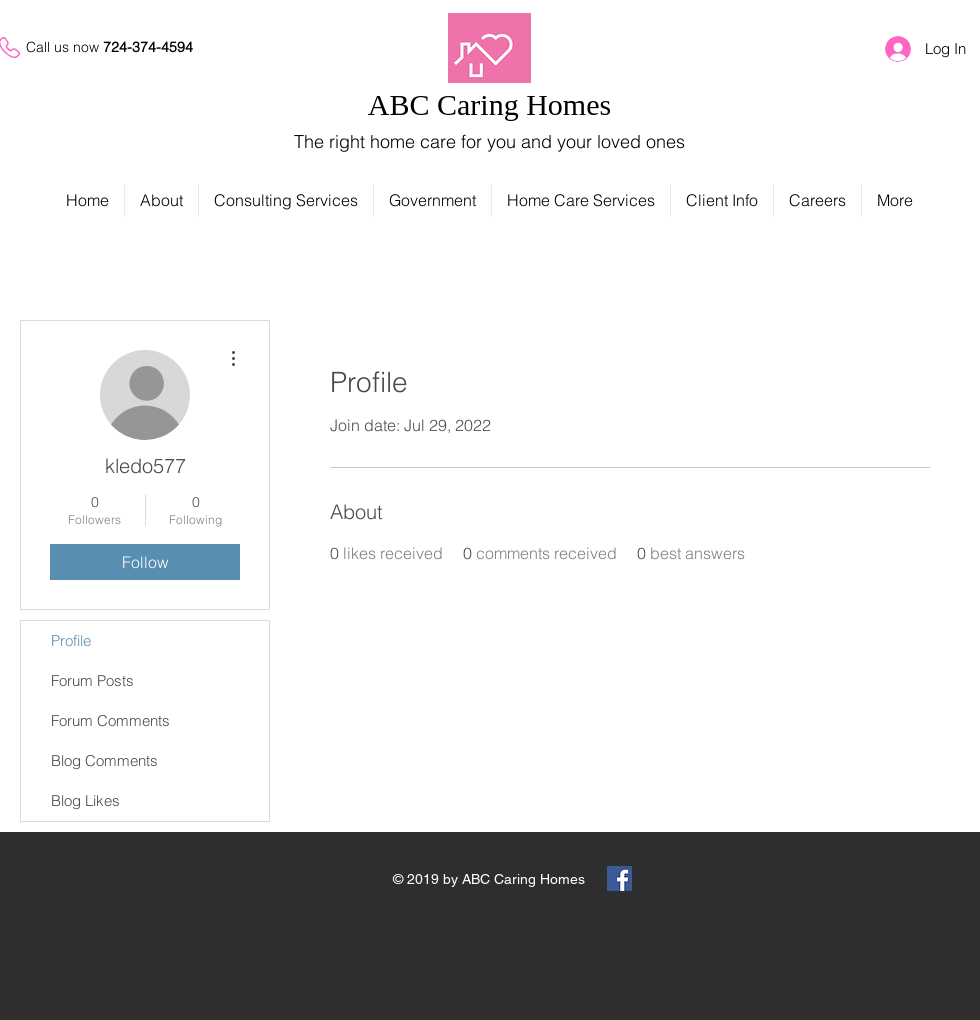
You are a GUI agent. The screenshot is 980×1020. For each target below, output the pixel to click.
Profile (71, 640)
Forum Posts (92, 680)
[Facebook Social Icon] (619, 878)
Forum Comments (110, 720)
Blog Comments (104, 760)
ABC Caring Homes (489, 104)
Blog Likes (85, 800)
